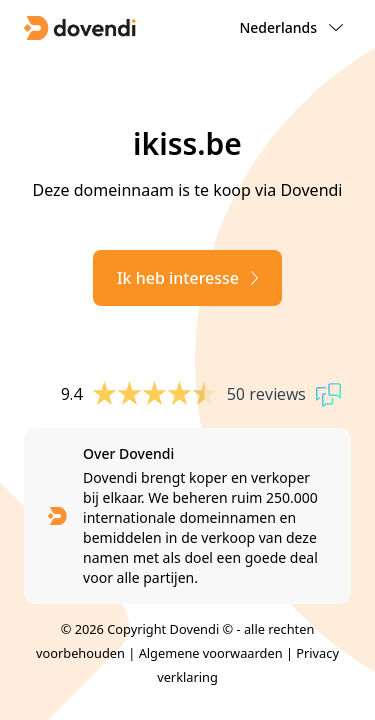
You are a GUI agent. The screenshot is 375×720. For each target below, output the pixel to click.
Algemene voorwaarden (211, 653)
